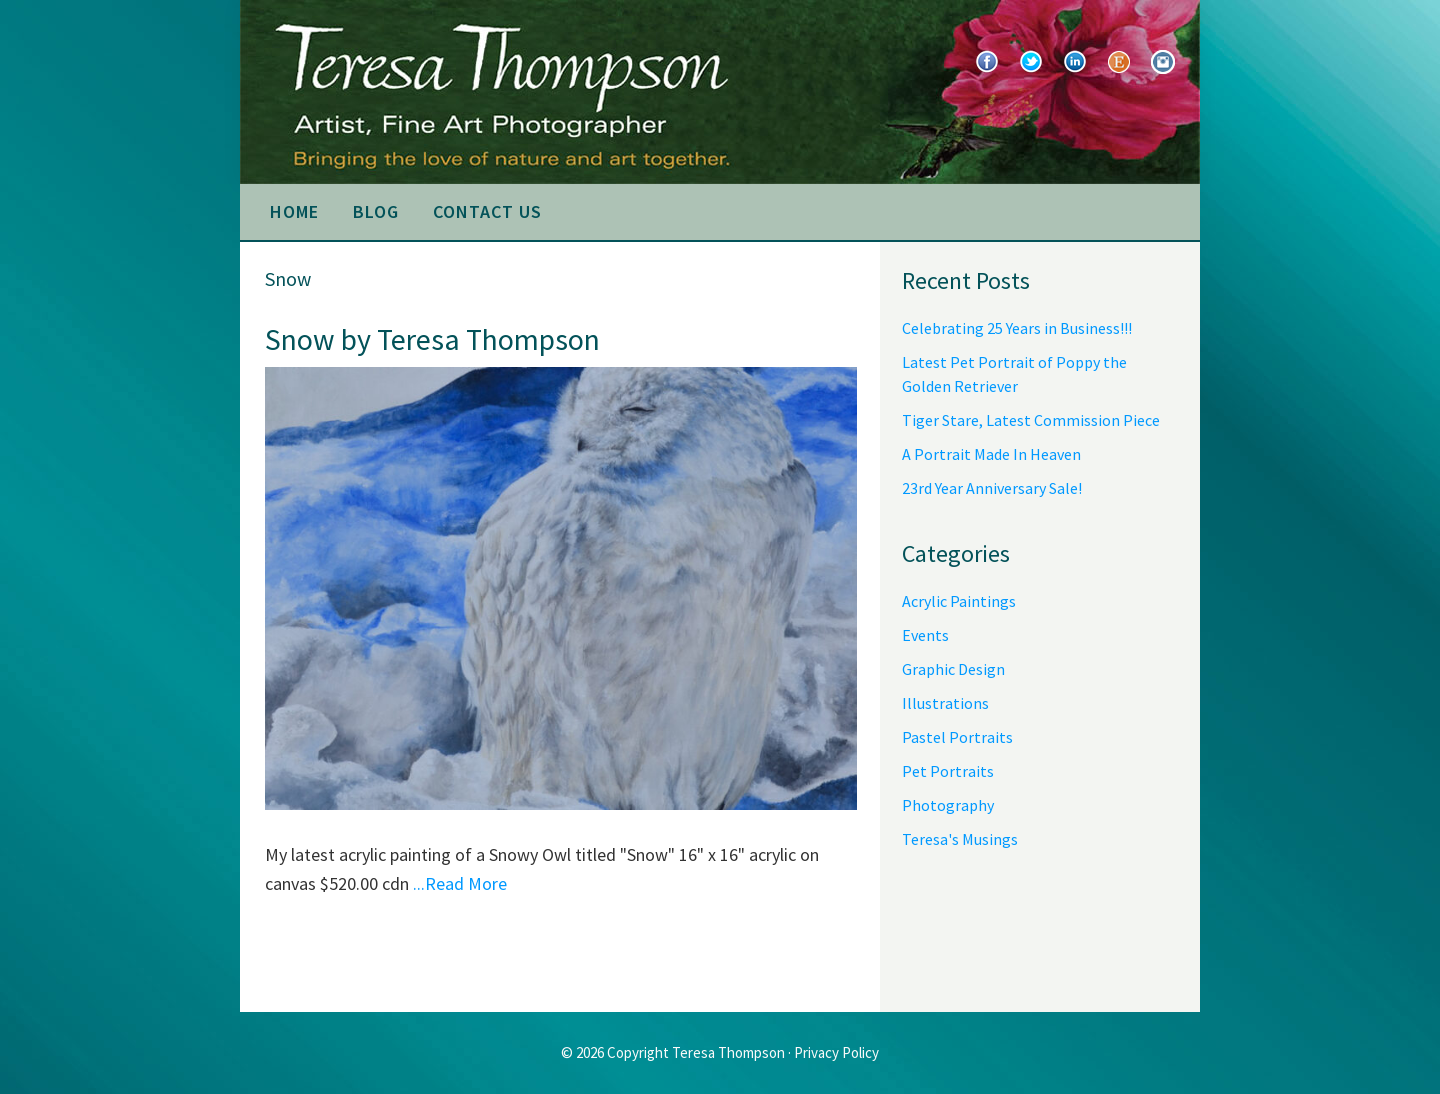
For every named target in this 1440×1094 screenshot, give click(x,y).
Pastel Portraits (957, 737)
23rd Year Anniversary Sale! (992, 488)
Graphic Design (953, 669)
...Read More (460, 883)
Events (925, 635)
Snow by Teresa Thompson (432, 339)
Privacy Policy (836, 1052)
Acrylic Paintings (959, 601)
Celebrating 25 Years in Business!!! (1017, 328)
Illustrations (945, 703)
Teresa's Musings (960, 839)
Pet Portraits (948, 771)
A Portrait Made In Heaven (991, 454)
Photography (948, 805)
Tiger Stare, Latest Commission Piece (1031, 420)
